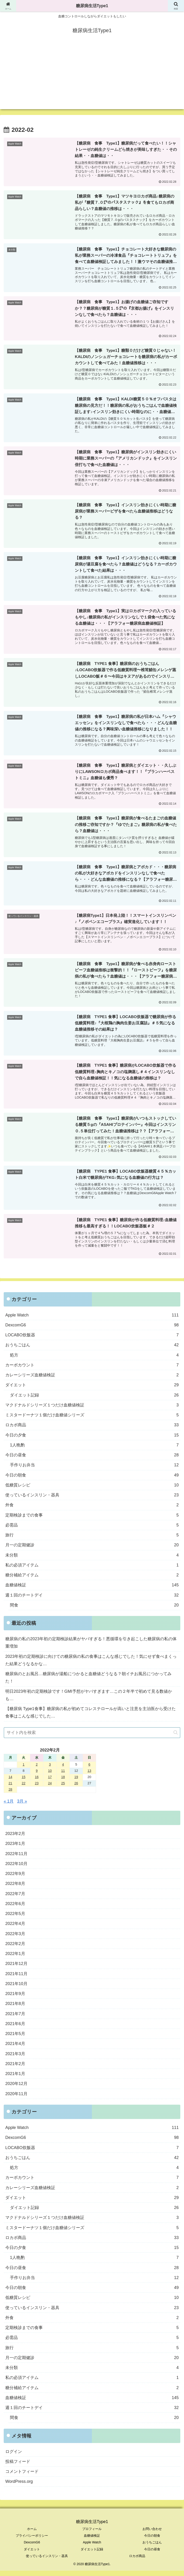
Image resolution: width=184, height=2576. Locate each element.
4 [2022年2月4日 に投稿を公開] (63, 1768)
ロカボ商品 (137, 2561)
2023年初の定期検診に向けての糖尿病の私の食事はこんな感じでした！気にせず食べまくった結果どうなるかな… (91, 1663)
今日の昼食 (152, 2554)
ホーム (32, 2534)
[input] (92, 1735)
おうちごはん (152, 2547)
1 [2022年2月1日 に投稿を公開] (23, 1768)
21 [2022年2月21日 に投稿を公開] (10, 1786)
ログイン (13, 2456)
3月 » (22, 1804)
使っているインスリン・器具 (47, 2561)
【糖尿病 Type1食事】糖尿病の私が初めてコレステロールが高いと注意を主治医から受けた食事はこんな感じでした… (90, 1716)
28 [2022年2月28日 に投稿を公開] (10, 1793)
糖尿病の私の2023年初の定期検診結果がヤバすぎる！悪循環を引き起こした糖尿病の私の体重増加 (91, 1646)
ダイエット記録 (92, 2554)
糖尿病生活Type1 (92, 5)
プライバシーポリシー (32, 2541)
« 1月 (9, 1804)
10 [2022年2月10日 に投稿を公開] (50, 1774)
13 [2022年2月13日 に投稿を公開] (89, 1774)
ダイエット (32, 2554)
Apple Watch (92, 2547)
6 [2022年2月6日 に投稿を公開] (89, 1768)
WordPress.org (19, 2486)
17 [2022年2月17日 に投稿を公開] (50, 1780)
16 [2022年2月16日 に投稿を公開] (37, 1780)
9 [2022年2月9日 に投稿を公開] (37, 1774)
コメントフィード (22, 2476)
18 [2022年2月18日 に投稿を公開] (63, 1780)
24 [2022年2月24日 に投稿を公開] (50, 1786)
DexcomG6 (32, 2547)
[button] (176, 1736)
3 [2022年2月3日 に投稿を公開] (50, 1768)
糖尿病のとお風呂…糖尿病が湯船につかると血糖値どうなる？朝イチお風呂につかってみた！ (88, 1681)
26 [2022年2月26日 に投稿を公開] (76, 1786)
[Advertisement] (92, 76)
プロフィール (92, 2534)
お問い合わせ (152, 2534)
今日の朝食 (152, 2541)
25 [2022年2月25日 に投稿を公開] (63, 1786)
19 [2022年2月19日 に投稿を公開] (76, 1780)
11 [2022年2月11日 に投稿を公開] (63, 1774)
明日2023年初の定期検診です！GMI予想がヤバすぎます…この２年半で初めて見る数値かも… (88, 1698)
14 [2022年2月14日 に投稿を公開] (10, 1780)
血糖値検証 (92, 2541)
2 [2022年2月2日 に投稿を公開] (37, 1768)
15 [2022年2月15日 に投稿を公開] (23, 1780)
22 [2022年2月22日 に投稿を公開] (23, 1786)
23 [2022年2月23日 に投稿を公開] (37, 1786)
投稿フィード (17, 2466)
